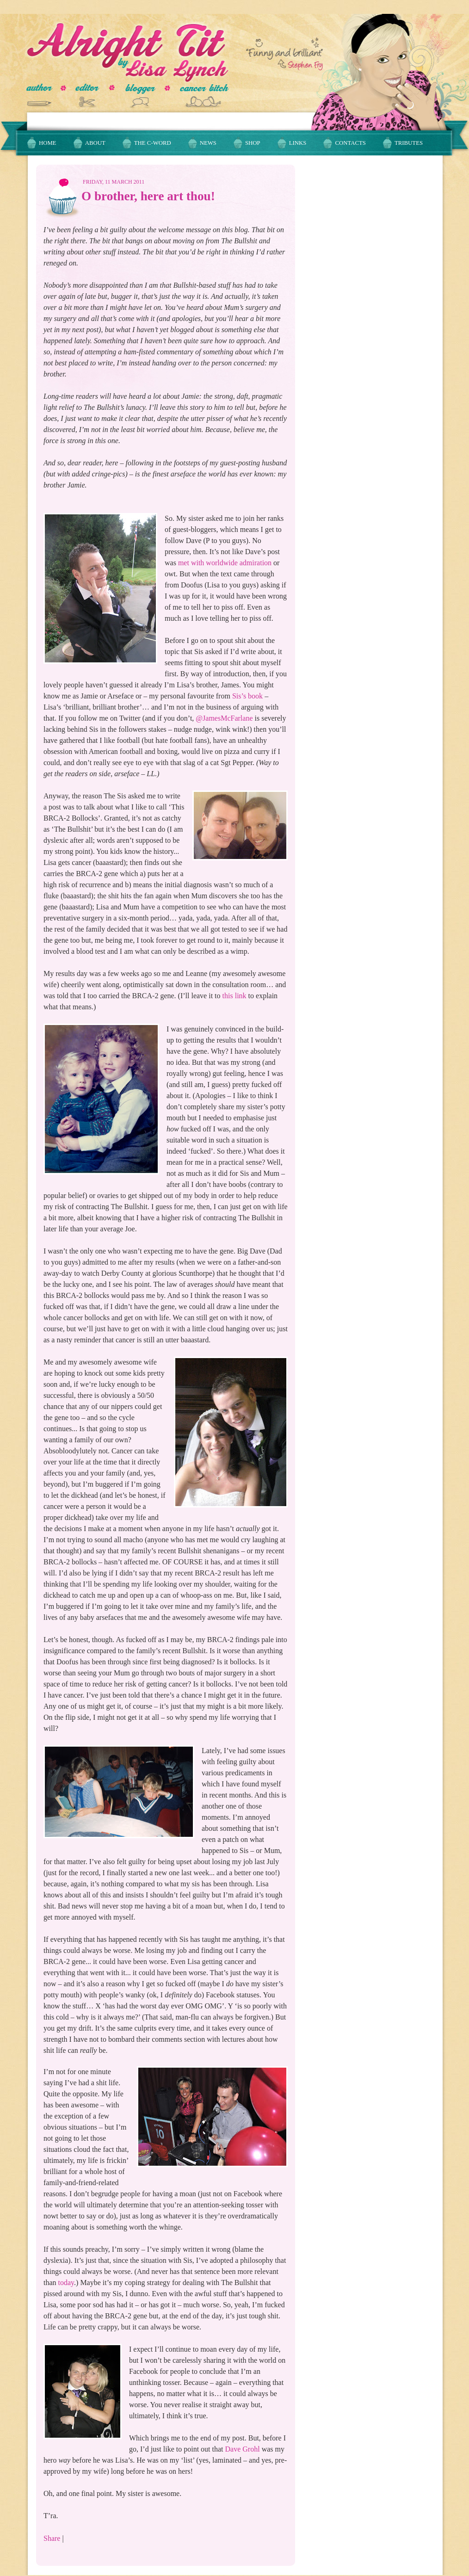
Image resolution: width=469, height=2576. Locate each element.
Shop (252, 143)
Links (298, 143)
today (66, 2282)
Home (47, 143)
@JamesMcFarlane (224, 718)
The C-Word (152, 143)
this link (234, 996)
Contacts (350, 143)
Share (51, 2538)
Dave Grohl (242, 2449)
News (208, 143)
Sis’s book (247, 696)
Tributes (409, 143)
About (95, 143)
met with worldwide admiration (225, 563)
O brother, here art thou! (148, 196)
